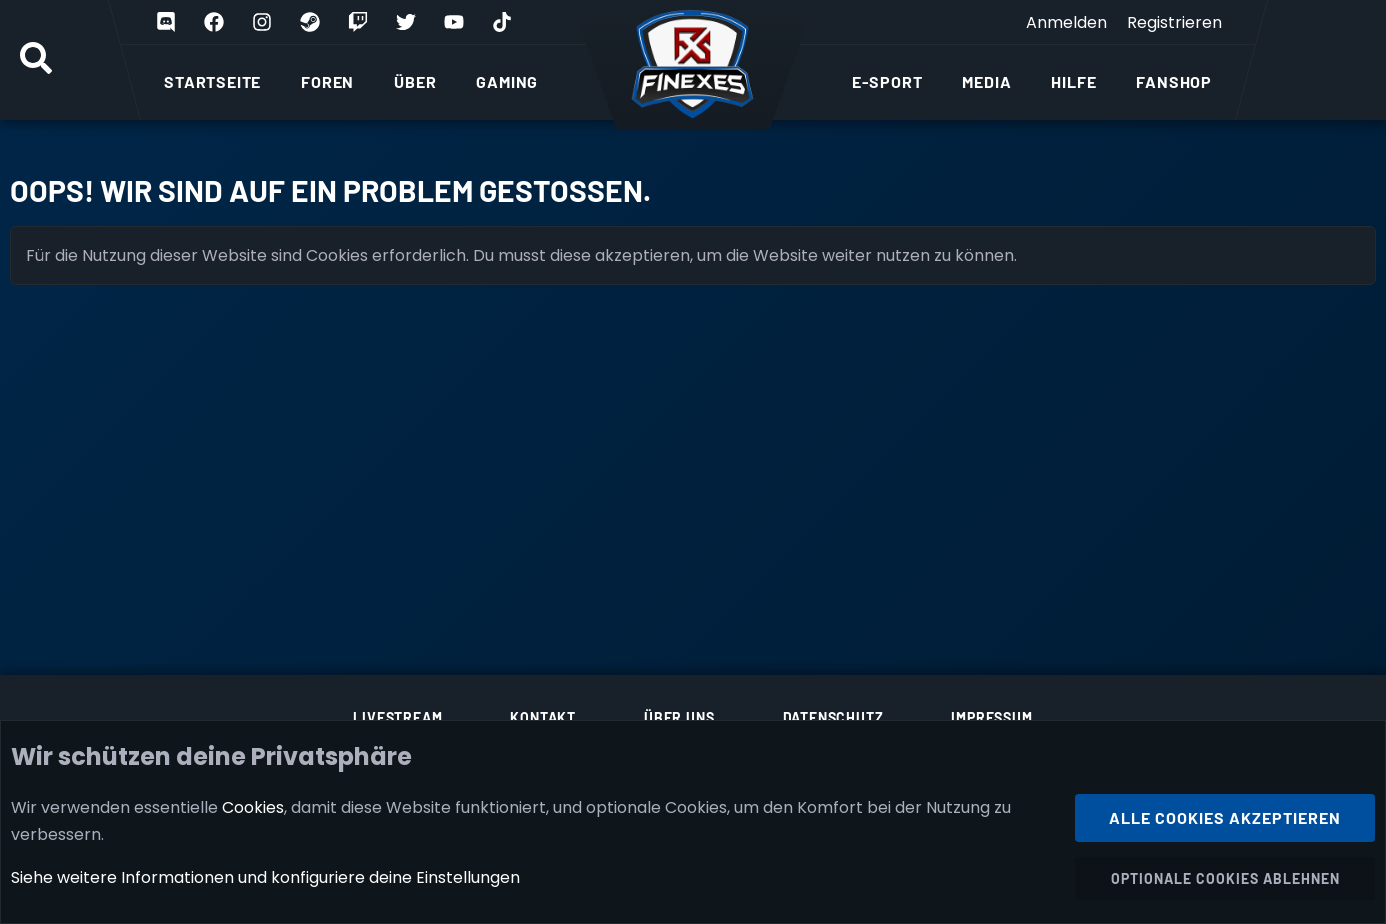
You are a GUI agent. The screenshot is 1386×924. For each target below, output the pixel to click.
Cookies (253, 806)
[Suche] (36, 60)
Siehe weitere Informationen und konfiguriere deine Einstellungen (265, 877)
